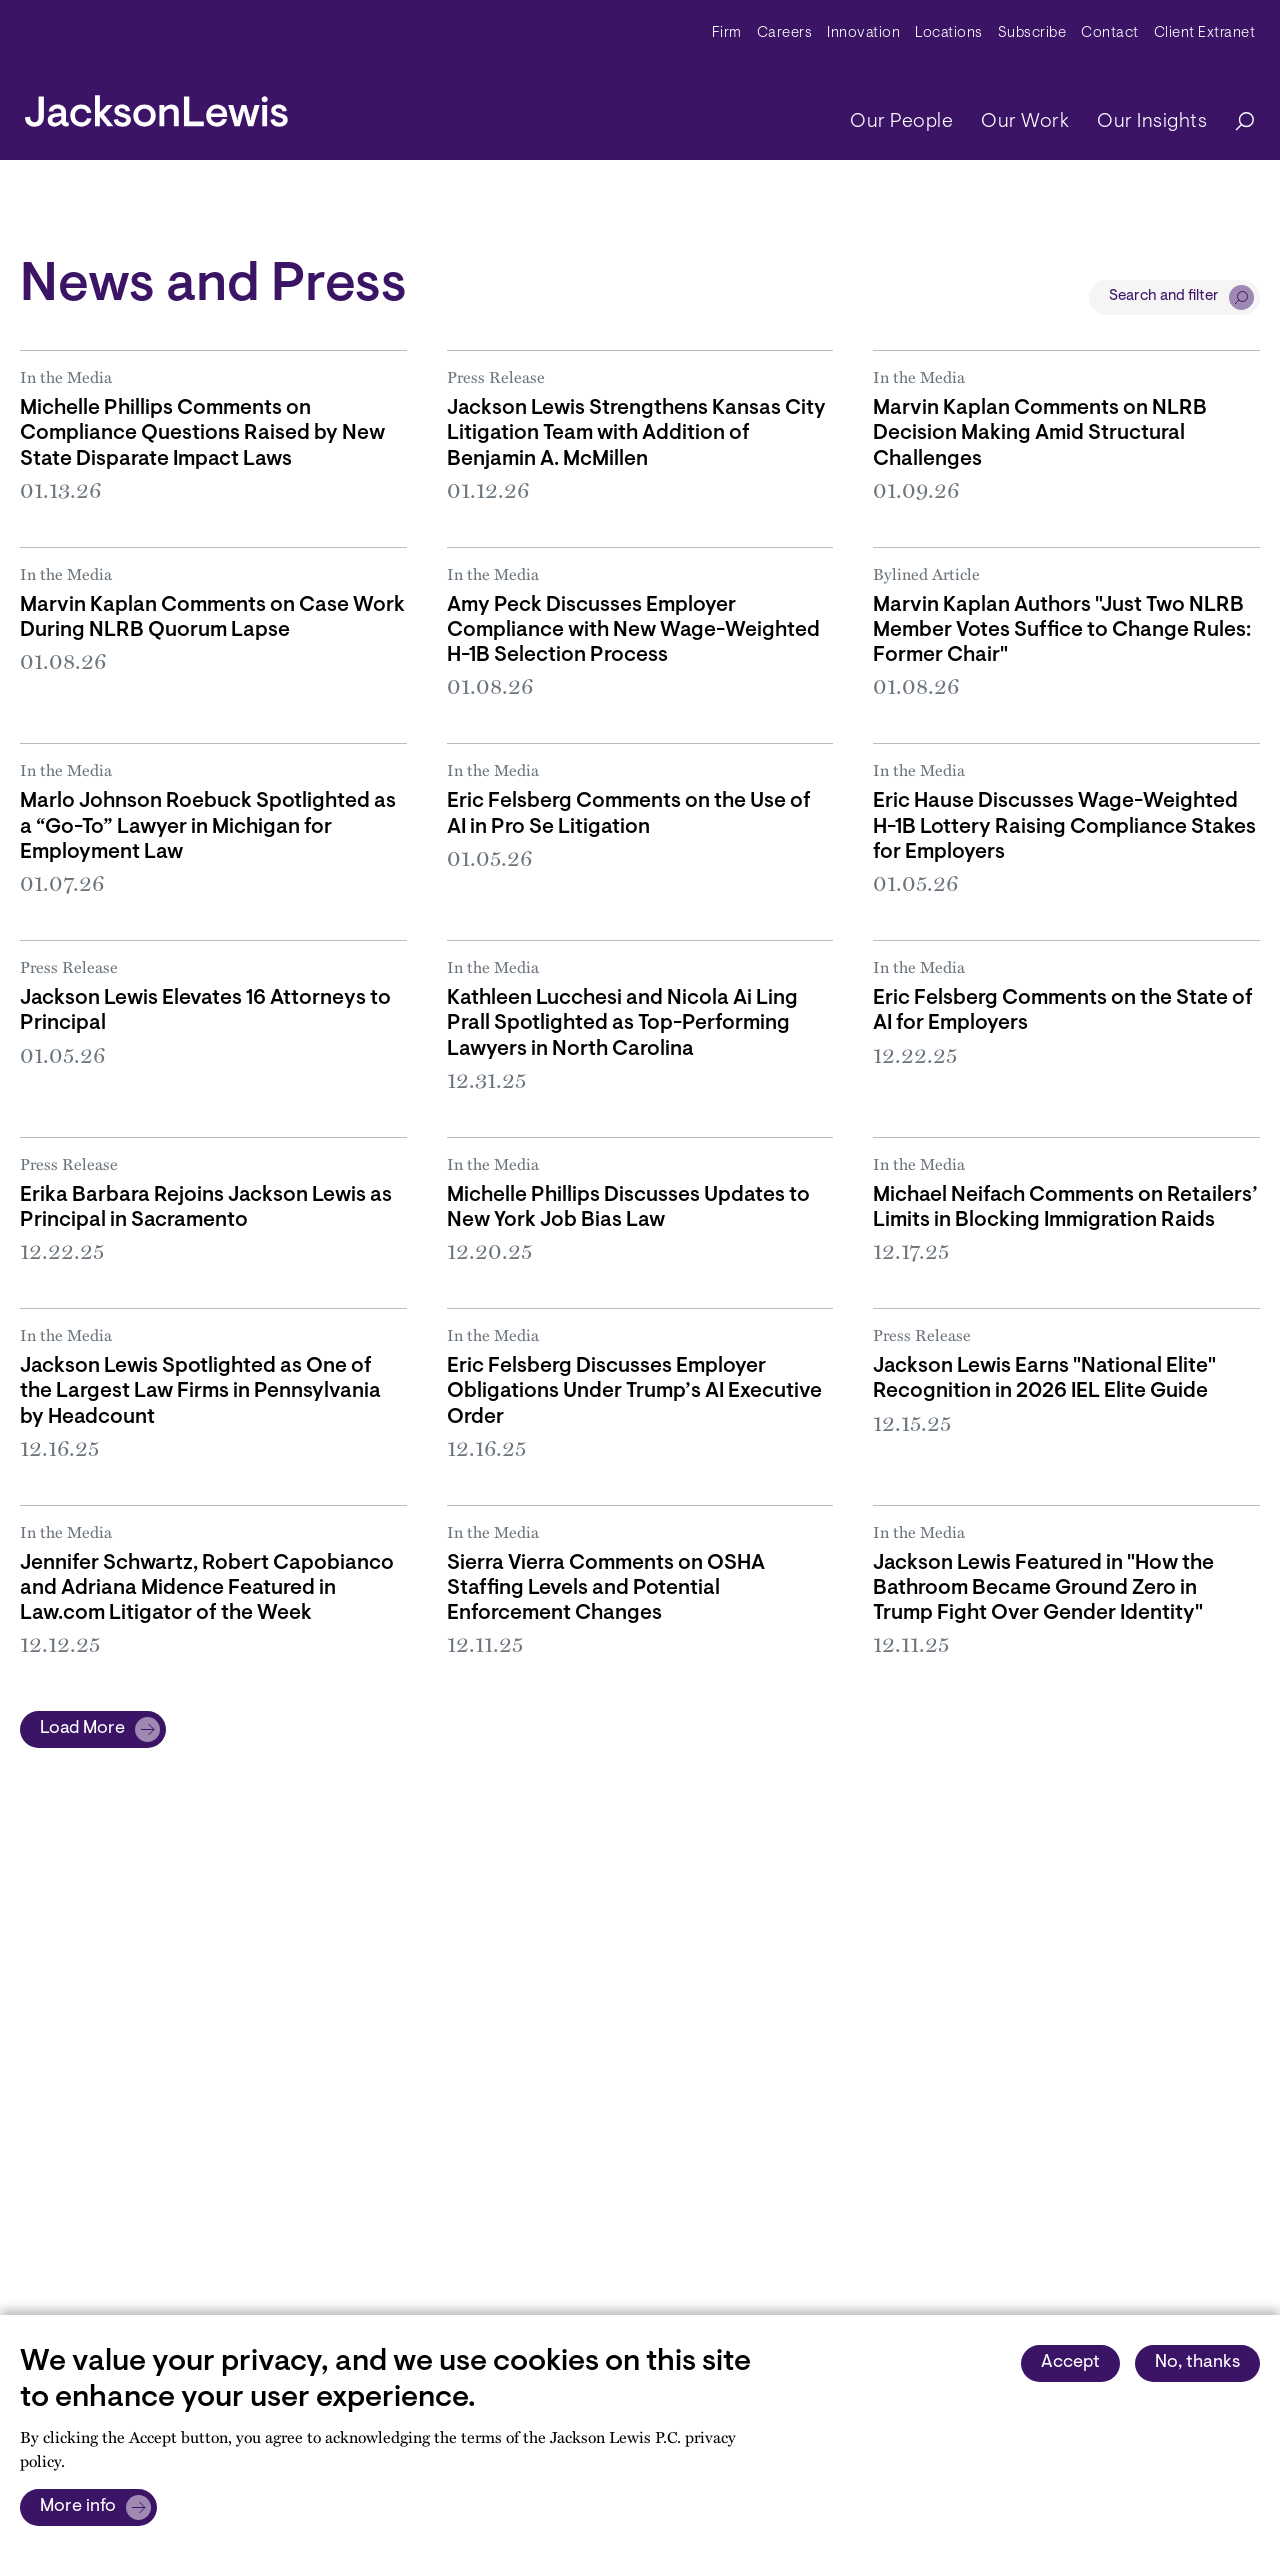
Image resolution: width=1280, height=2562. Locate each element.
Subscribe (1032, 33)
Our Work (1025, 122)
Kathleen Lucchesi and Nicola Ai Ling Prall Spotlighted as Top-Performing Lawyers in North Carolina (622, 1023)
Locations (949, 33)
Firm (727, 33)
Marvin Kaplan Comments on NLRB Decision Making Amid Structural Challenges (1040, 433)
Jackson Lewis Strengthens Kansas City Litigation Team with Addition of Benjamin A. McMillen (636, 433)
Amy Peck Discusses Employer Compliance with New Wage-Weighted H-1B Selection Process (633, 630)
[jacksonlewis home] (156, 106)
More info (78, 2507)
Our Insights (1152, 122)
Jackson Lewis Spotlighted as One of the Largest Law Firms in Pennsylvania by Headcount (200, 1391)
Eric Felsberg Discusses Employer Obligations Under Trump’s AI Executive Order (634, 1391)
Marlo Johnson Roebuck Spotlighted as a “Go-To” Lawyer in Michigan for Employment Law (208, 826)
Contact (1110, 33)
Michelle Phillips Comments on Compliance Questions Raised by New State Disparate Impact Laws (202, 433)
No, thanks (1197, 2363)
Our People (901, 122)
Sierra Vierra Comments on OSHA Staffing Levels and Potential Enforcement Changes (606, 1588)
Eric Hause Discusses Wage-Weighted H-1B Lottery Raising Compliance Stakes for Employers (1064, 826)
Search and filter (1164, 296)
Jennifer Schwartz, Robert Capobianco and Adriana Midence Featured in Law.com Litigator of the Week (207, 1588)
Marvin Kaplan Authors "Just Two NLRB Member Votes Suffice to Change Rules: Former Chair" (1062, 630)
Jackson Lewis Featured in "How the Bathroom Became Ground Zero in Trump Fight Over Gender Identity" (1043, 1588)
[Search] (1235, 122)
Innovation (863, 33)
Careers (785, 33)
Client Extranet (1205, 33)
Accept (1070, 2363)
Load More (82, 1729)
